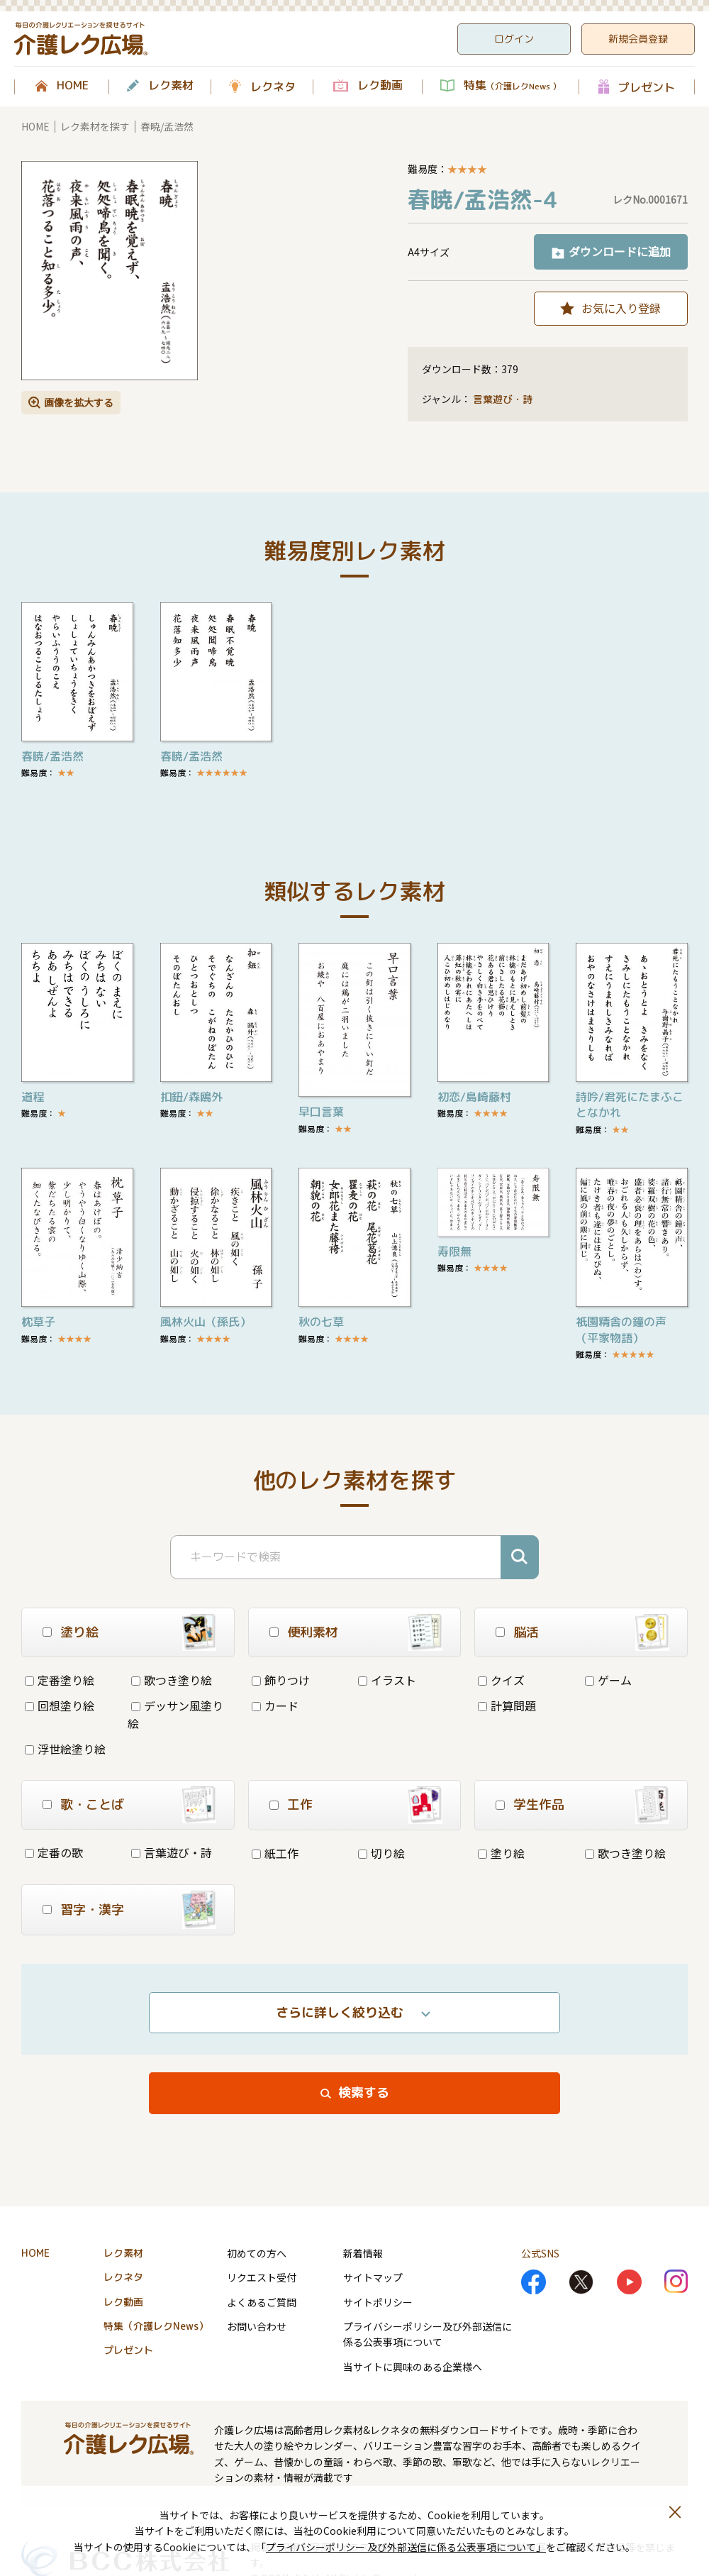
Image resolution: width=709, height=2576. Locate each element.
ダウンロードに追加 (620, 251)
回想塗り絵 (59, 1705)
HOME (73, 85)
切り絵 (381, 1853)
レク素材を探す (95, 126)
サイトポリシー (378, 2302)
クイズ (501, 1679)
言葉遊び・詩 (502, 399)
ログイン (514, 38)
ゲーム (608, 1679)
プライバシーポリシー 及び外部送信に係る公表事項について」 (406, 2547)
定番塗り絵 (59, 1679)
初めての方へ (256, 2253)
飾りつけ (281, 1679)
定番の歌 (54, 1852)
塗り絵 (501, 1853)
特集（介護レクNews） (156, 2326)
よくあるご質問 (261, 2302)
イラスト (387, 1679)
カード (275, 1705)
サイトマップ (373, 2277)
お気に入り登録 (621, 307)
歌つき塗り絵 (171, 1679)
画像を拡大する (78, 402)
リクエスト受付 (261, 2277)
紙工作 (275, 1853)
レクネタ (273, 86)
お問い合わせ (256, 2326)
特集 (512, 85)
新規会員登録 (638, 38)
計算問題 (507, 1705)
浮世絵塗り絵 (65, 1748)
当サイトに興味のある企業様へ (412, 2367)
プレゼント (646, 86)
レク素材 (171, 85)
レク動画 (380, 85)
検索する (363, 2092)
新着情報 (363, 2253)
